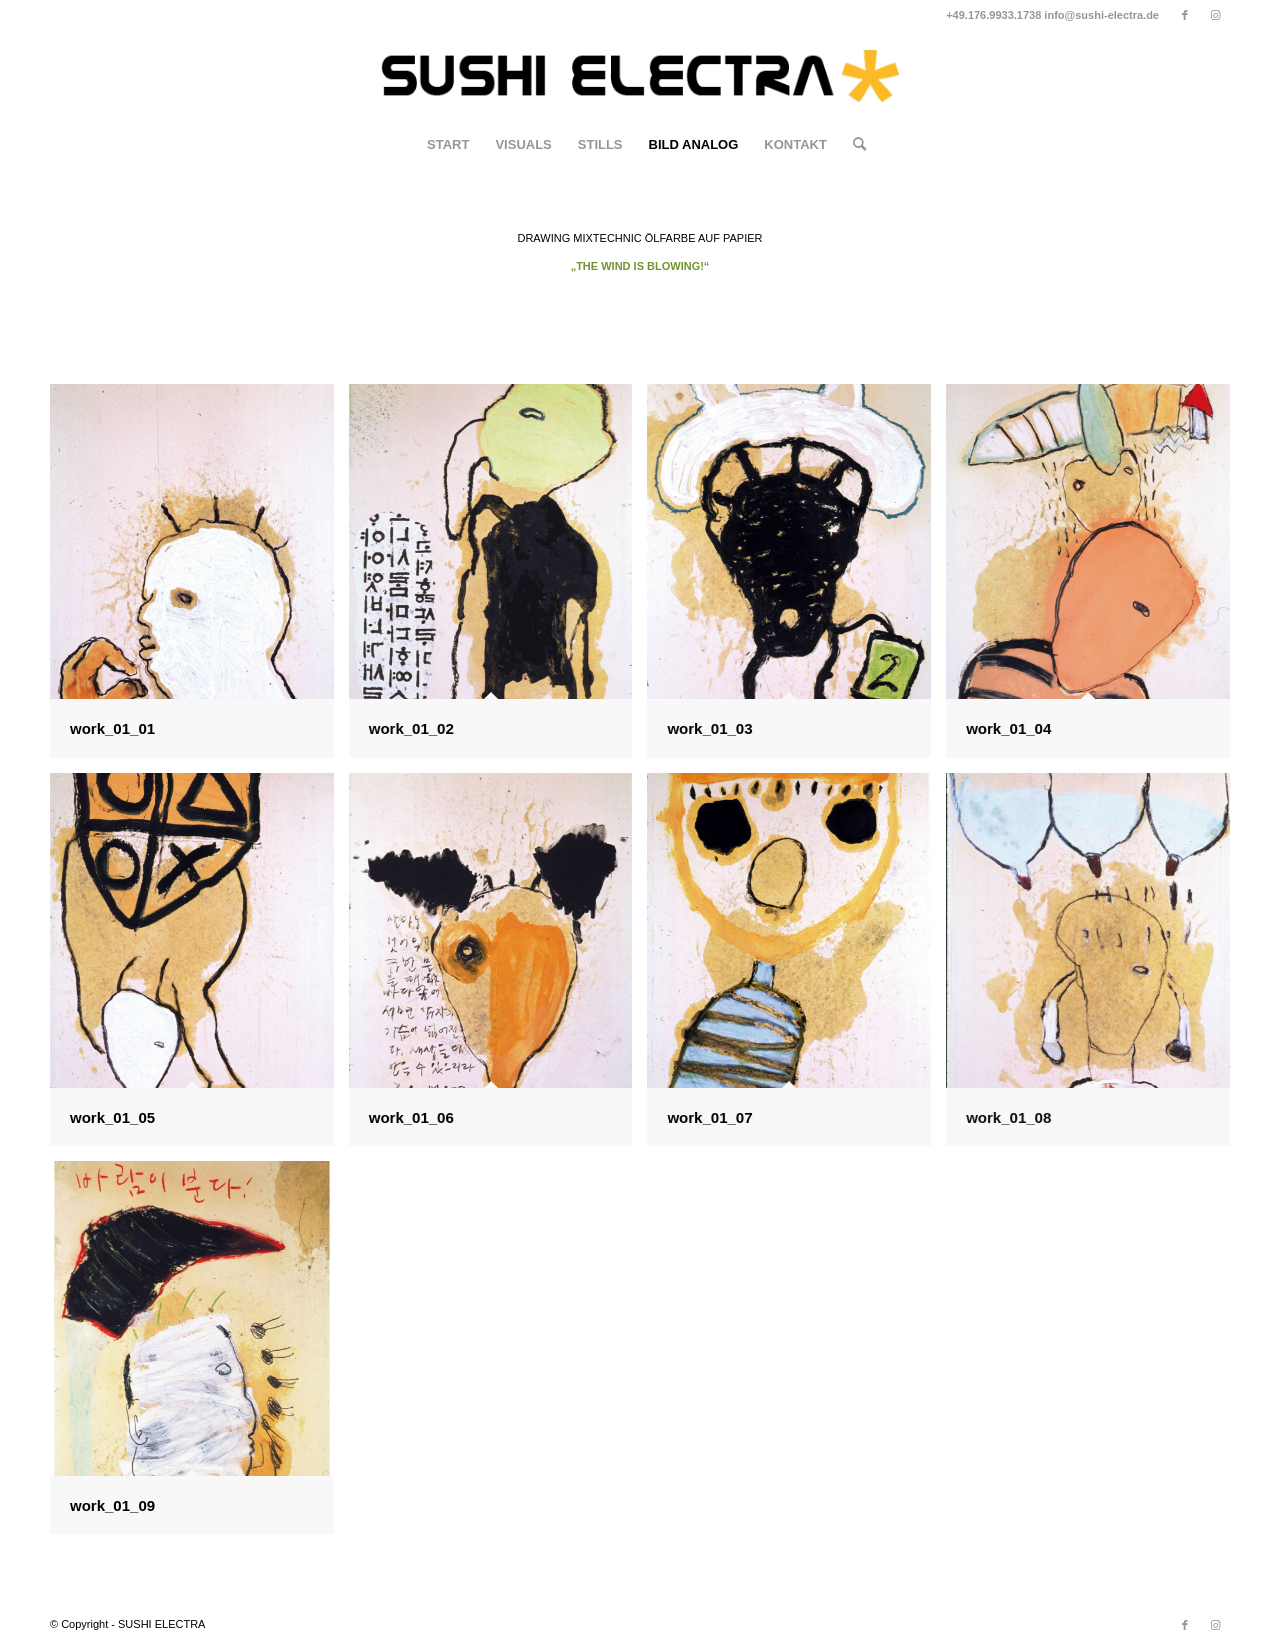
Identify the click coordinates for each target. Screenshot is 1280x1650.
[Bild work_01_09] (199, 1355)
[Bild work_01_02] (498, 578)
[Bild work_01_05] (199, 967)
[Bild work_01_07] (796, 967)
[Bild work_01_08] (1095, 967)
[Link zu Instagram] (1215, 15)
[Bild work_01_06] (498, 967)
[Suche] (853, 145)
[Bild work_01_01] (199, 578)
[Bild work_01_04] (1095, 578)
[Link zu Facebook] (1184, 15)
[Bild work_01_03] (796, 578)
